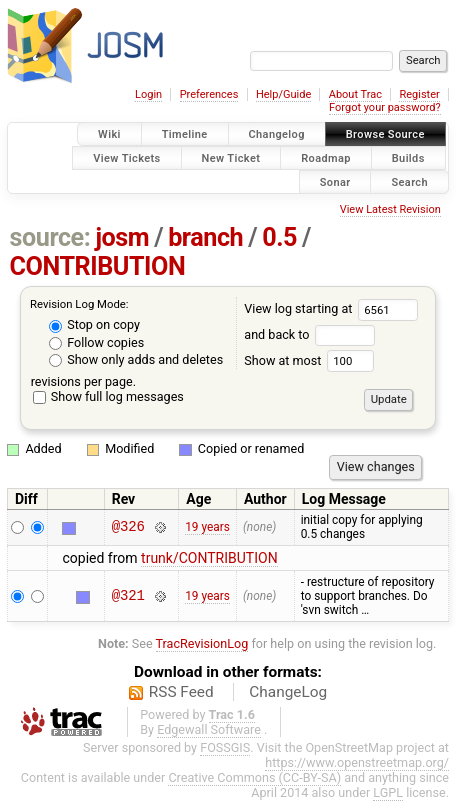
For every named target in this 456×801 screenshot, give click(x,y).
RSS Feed (181, 692)
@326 (128, 527)
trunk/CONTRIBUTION (209, 558)
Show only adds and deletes (136, 359)
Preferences (209, 94)
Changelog (277, 134)
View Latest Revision (390, 209)
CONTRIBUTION (98, 266)
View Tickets (126, 157)
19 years (207, 527)
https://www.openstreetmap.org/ (357, 762)
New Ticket (231, 157)
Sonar (335, 181)
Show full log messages (108, 396)
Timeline (185, 134)
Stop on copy (94, 324)
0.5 (279, 237)
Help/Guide (283, 94)
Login (148, 94)
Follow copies (96, 342)
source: (50, 237)
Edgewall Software (209, 729)
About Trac (355, 94)
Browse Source (385, 134)
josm (122, 237)
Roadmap (326, 157)
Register (419, 94)
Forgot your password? (385, 107)
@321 (128, 595)
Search (409, 181)
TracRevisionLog (202, 643)
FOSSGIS (225, 747)
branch (205, 237)
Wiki (109, 134)
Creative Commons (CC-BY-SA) (254, 777)
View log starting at (331, 308)
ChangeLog (288, 692)
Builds (408, 157)
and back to (309, 334)
